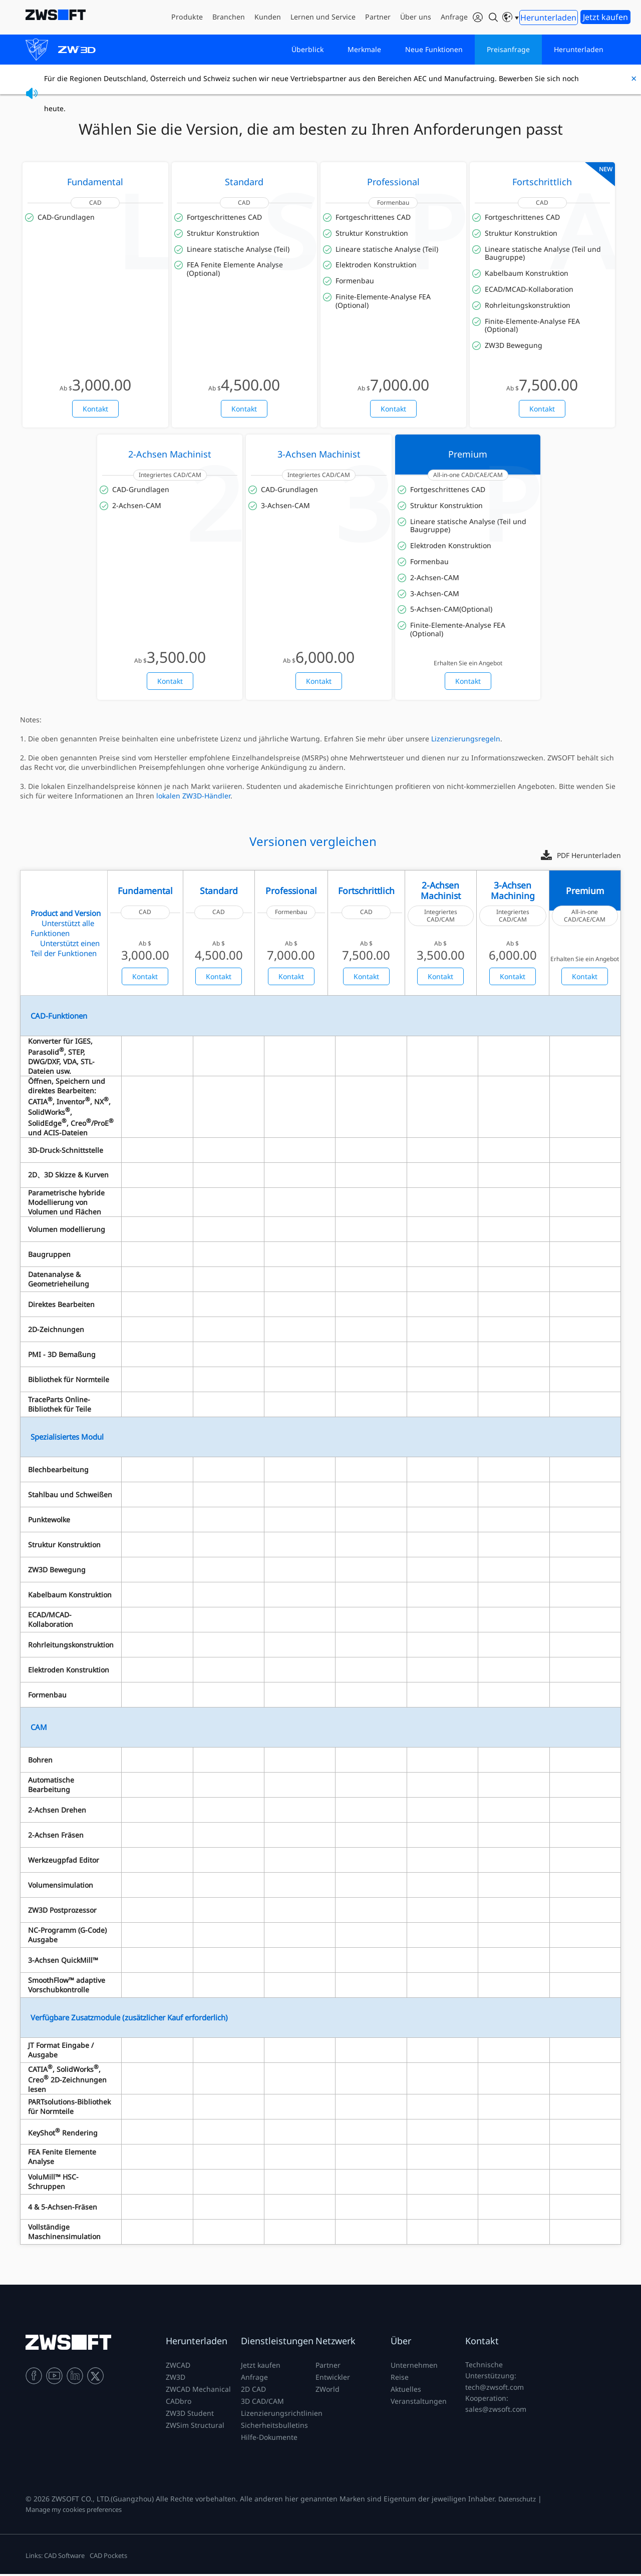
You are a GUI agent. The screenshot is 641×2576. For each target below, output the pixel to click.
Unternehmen (414, 2367)
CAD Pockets (108, 2557)
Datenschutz (517, 2500)
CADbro (178, 2403)
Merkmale (364, 50)
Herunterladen (578, 50)
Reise (400, 2379)
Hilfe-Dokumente (269, 2439)
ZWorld (327, 2391)
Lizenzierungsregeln (465, 740)
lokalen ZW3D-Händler (193, 797)
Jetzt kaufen (260, 2367)
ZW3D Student (190, 2415)
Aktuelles (406, 2391)
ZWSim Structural (195, 2427)
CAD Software (64, 2557)
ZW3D (175, 2379)
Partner (328, 2367)
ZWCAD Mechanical (198, 2391)
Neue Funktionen (434, 50)
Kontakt (95, 410)
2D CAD (253, 2391)
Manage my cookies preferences (74, 2511)
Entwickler (332, 2379)
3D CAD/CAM (262, 2403)
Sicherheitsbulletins (274, 2427)
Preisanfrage (508, 50)
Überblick (307, 50)
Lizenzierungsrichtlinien (282, 2415)
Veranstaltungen (419, 2403)
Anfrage (254, 2379)
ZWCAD (178, 2367)
